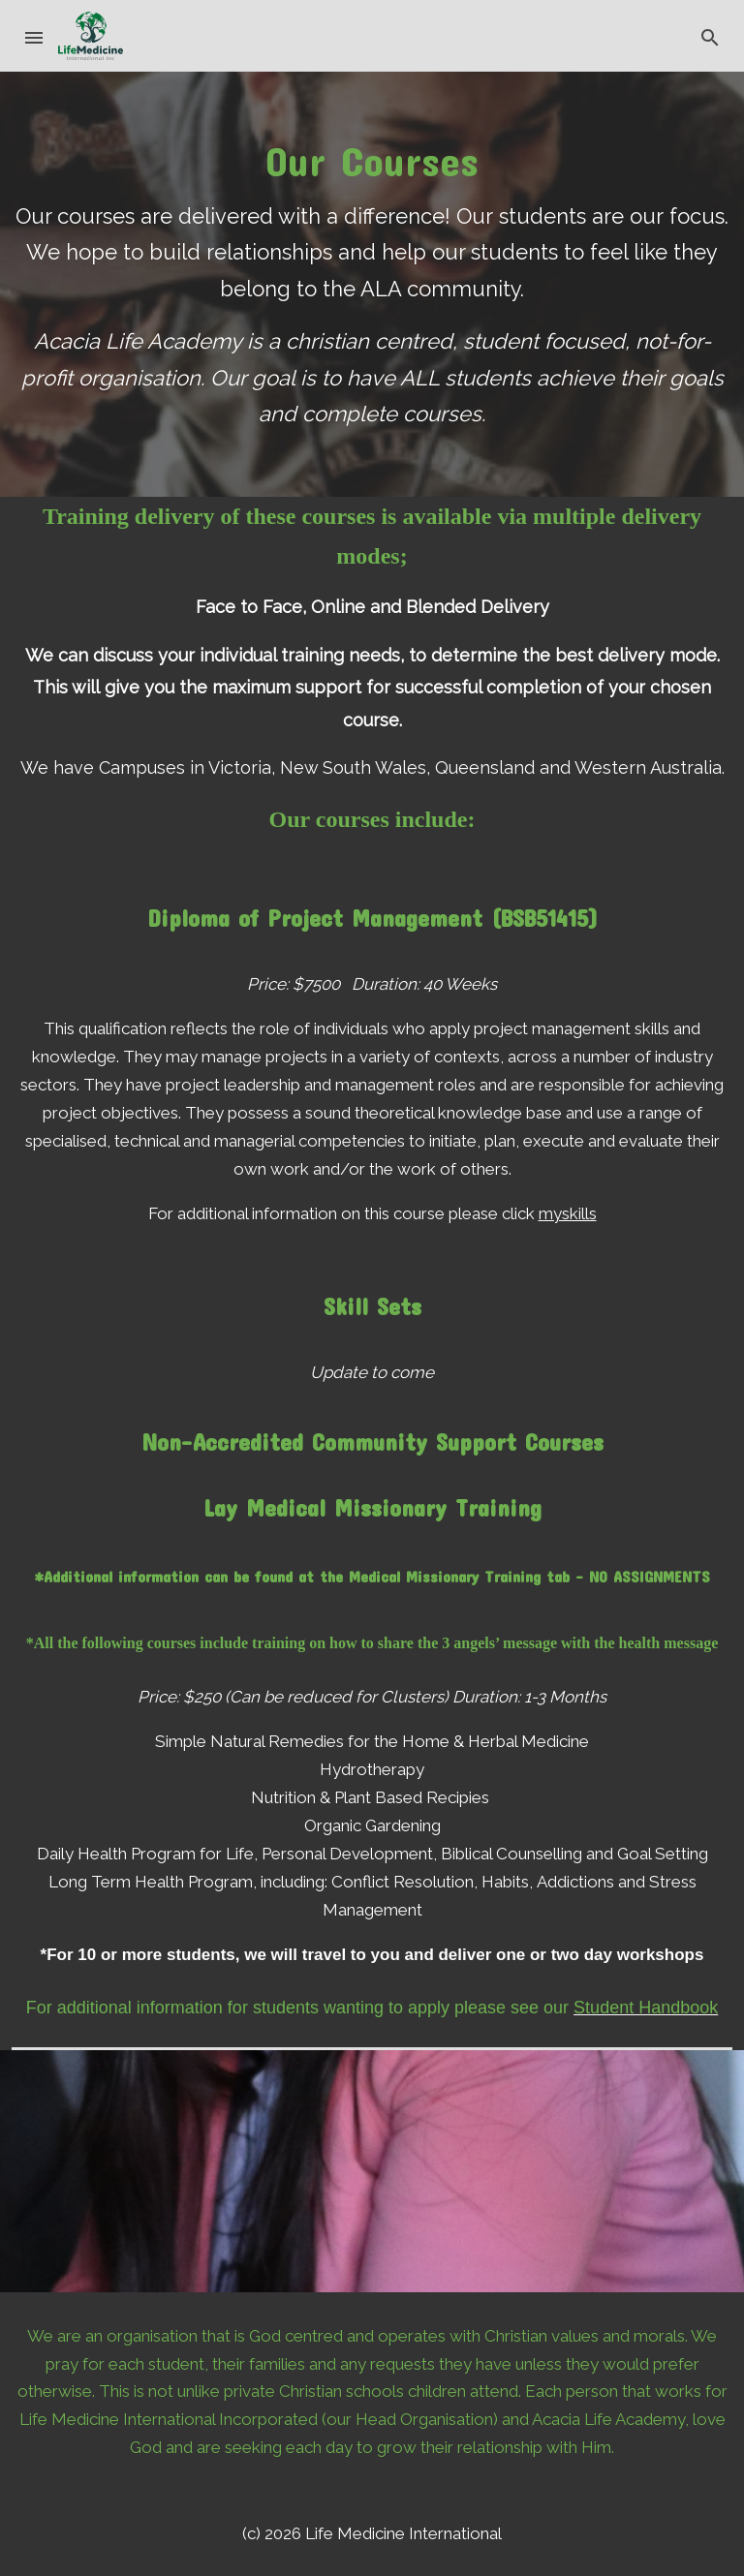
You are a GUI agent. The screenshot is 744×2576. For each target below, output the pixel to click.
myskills (568, 1213)
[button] (35, 36)
